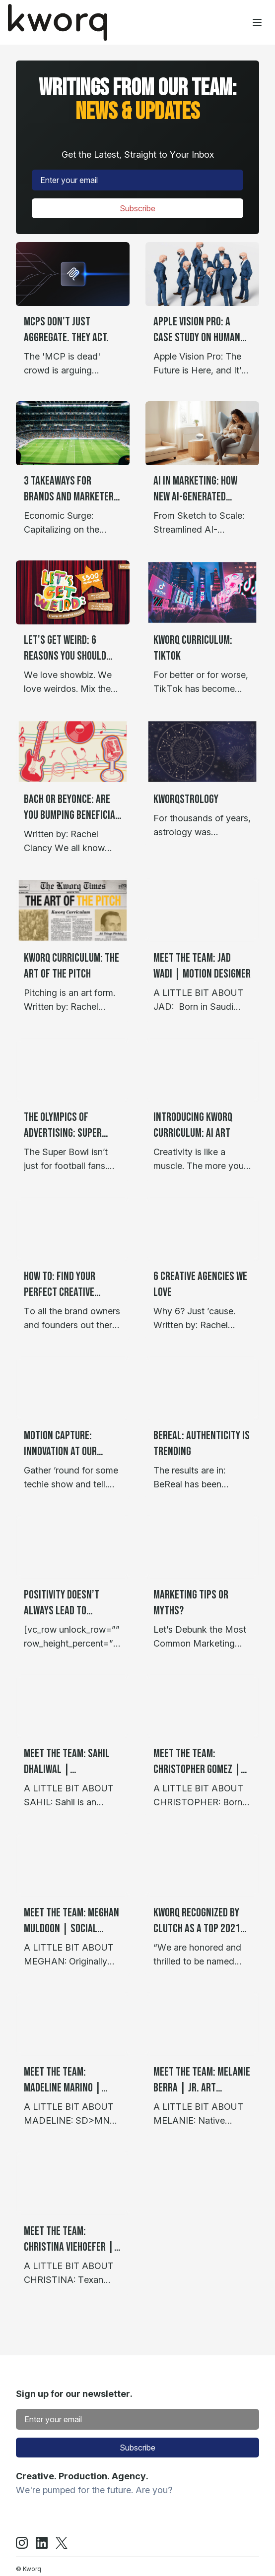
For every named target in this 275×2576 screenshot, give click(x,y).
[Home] (57, 22)
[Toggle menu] (257, 22)
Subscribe (137, 208)
